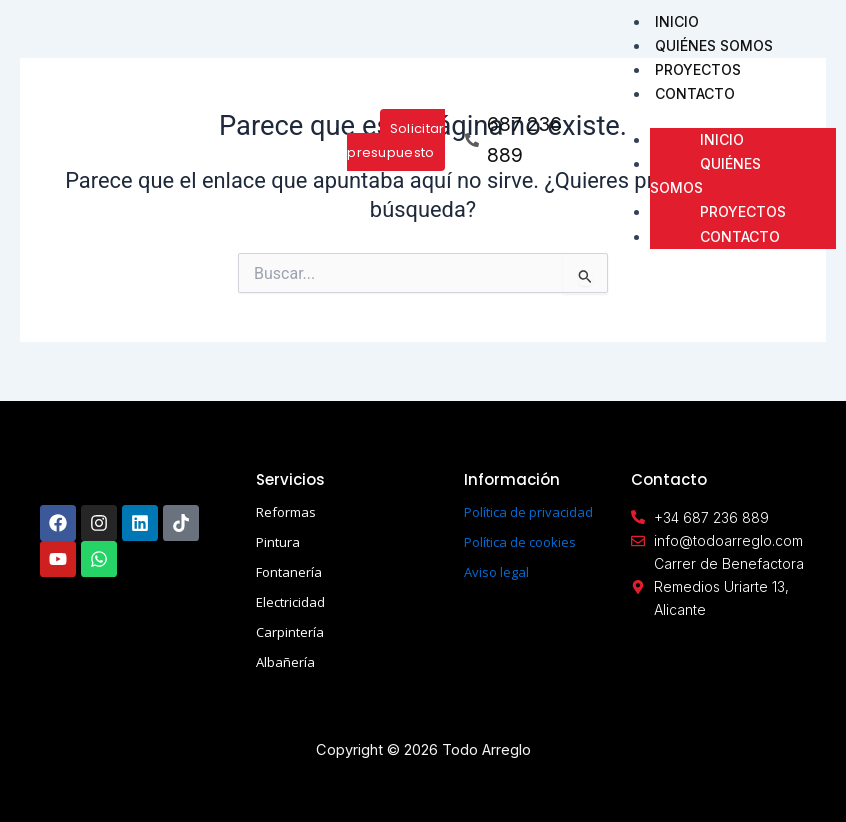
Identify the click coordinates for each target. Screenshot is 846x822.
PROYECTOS (698, 69)
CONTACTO (695, 93)
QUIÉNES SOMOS (714, 45)
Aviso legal (496, 572)
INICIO (677, 21)
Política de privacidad (528, 512)
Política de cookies (520, 542)
